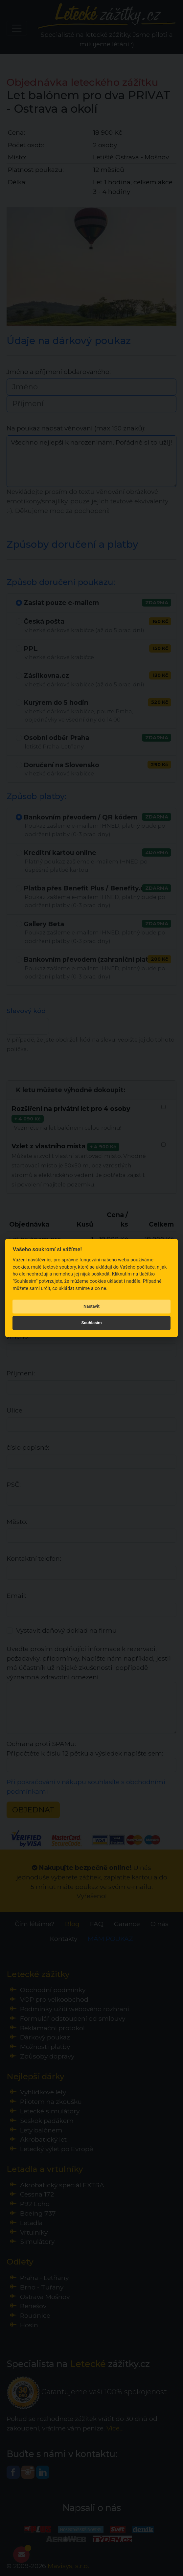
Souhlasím (91, 1322)
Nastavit (91, 1306)
